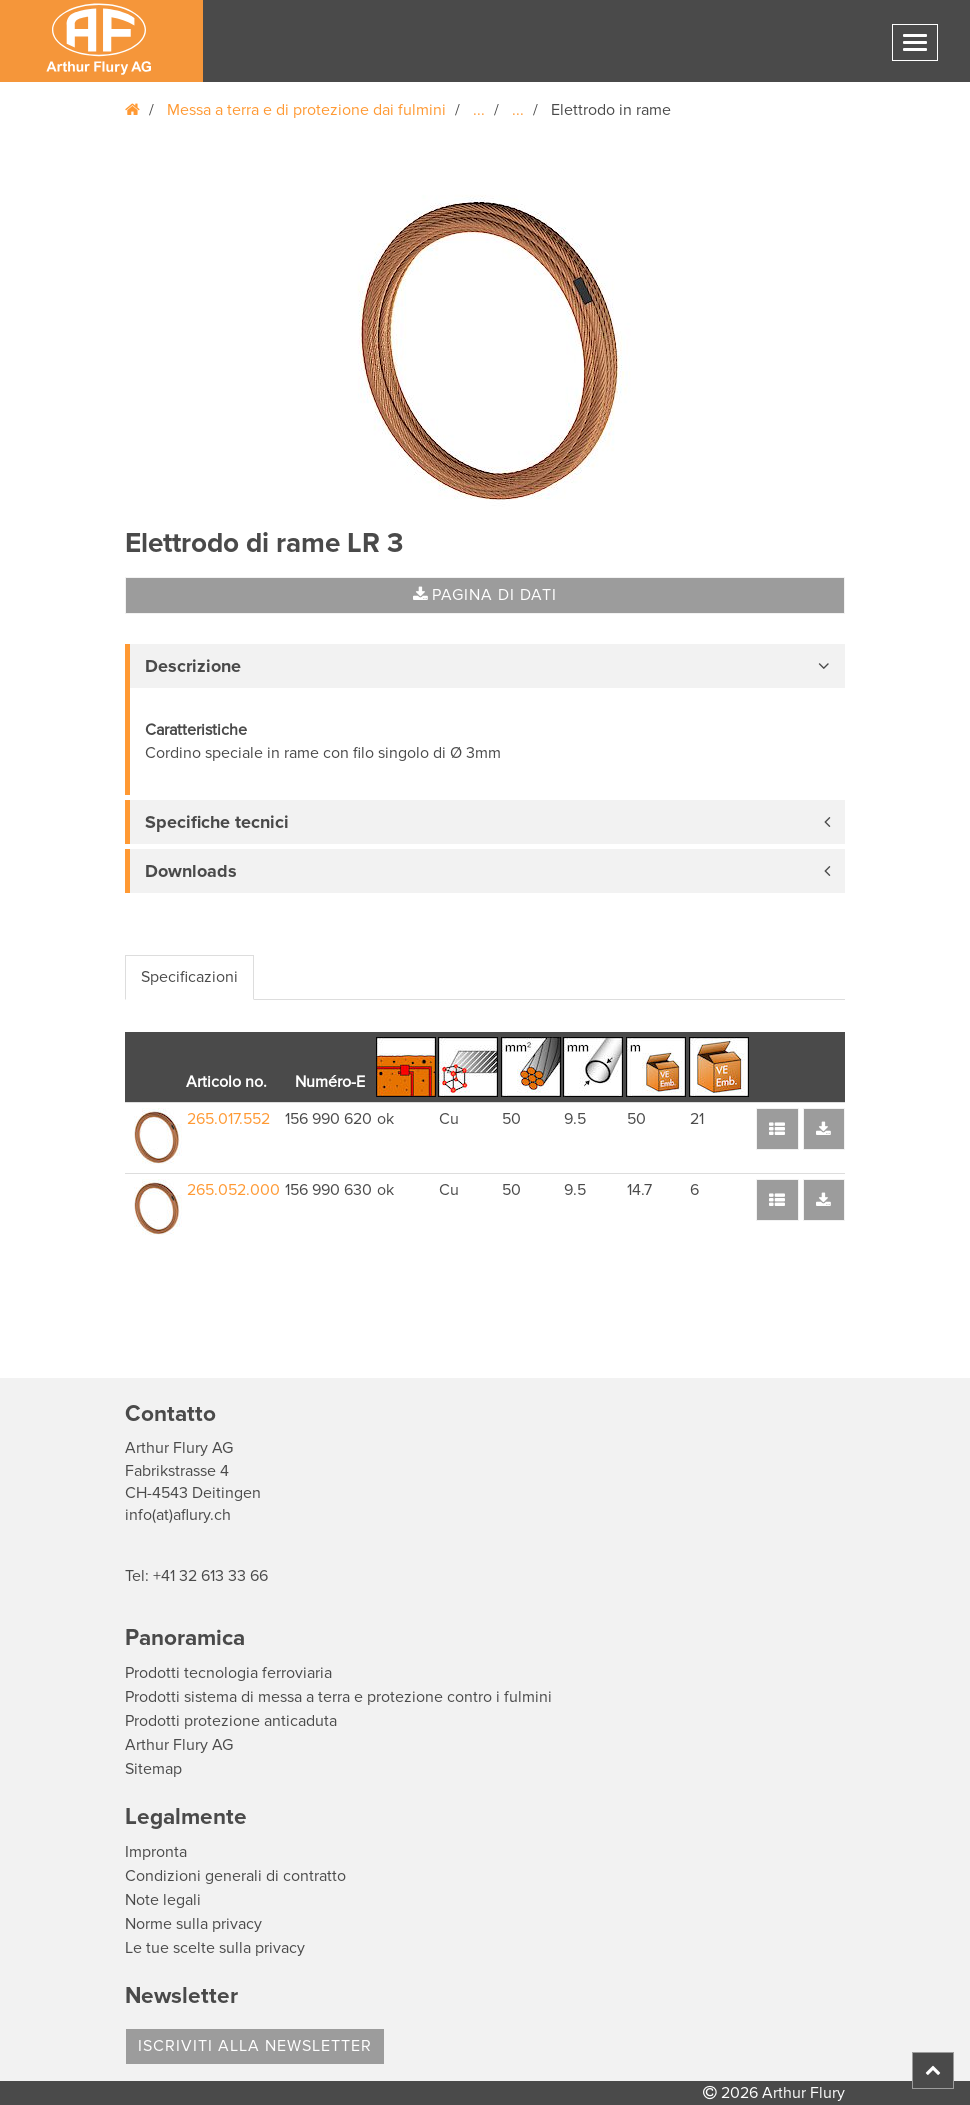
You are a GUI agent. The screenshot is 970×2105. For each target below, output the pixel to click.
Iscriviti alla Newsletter (255, 2046)
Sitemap (153, 1769)
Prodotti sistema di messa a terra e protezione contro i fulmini (338, 1697)
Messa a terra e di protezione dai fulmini (306, 110)
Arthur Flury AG (179, 1745)
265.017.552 (228, 1119)
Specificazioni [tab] (189, 977)
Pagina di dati (485, 595)
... (479, 110)
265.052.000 (233, 1190)
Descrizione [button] (193, 666)
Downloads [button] (191, 871)
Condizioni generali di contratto (235, 1876)
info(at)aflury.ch (178, 1515)
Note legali (163, 1900)
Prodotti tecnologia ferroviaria (228, 1673)
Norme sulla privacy (193, 1924)
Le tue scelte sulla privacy (215, 1948)
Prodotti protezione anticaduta (231, 1721)
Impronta (156, 1852)
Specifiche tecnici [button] (217, 822)
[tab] (485, 666)
